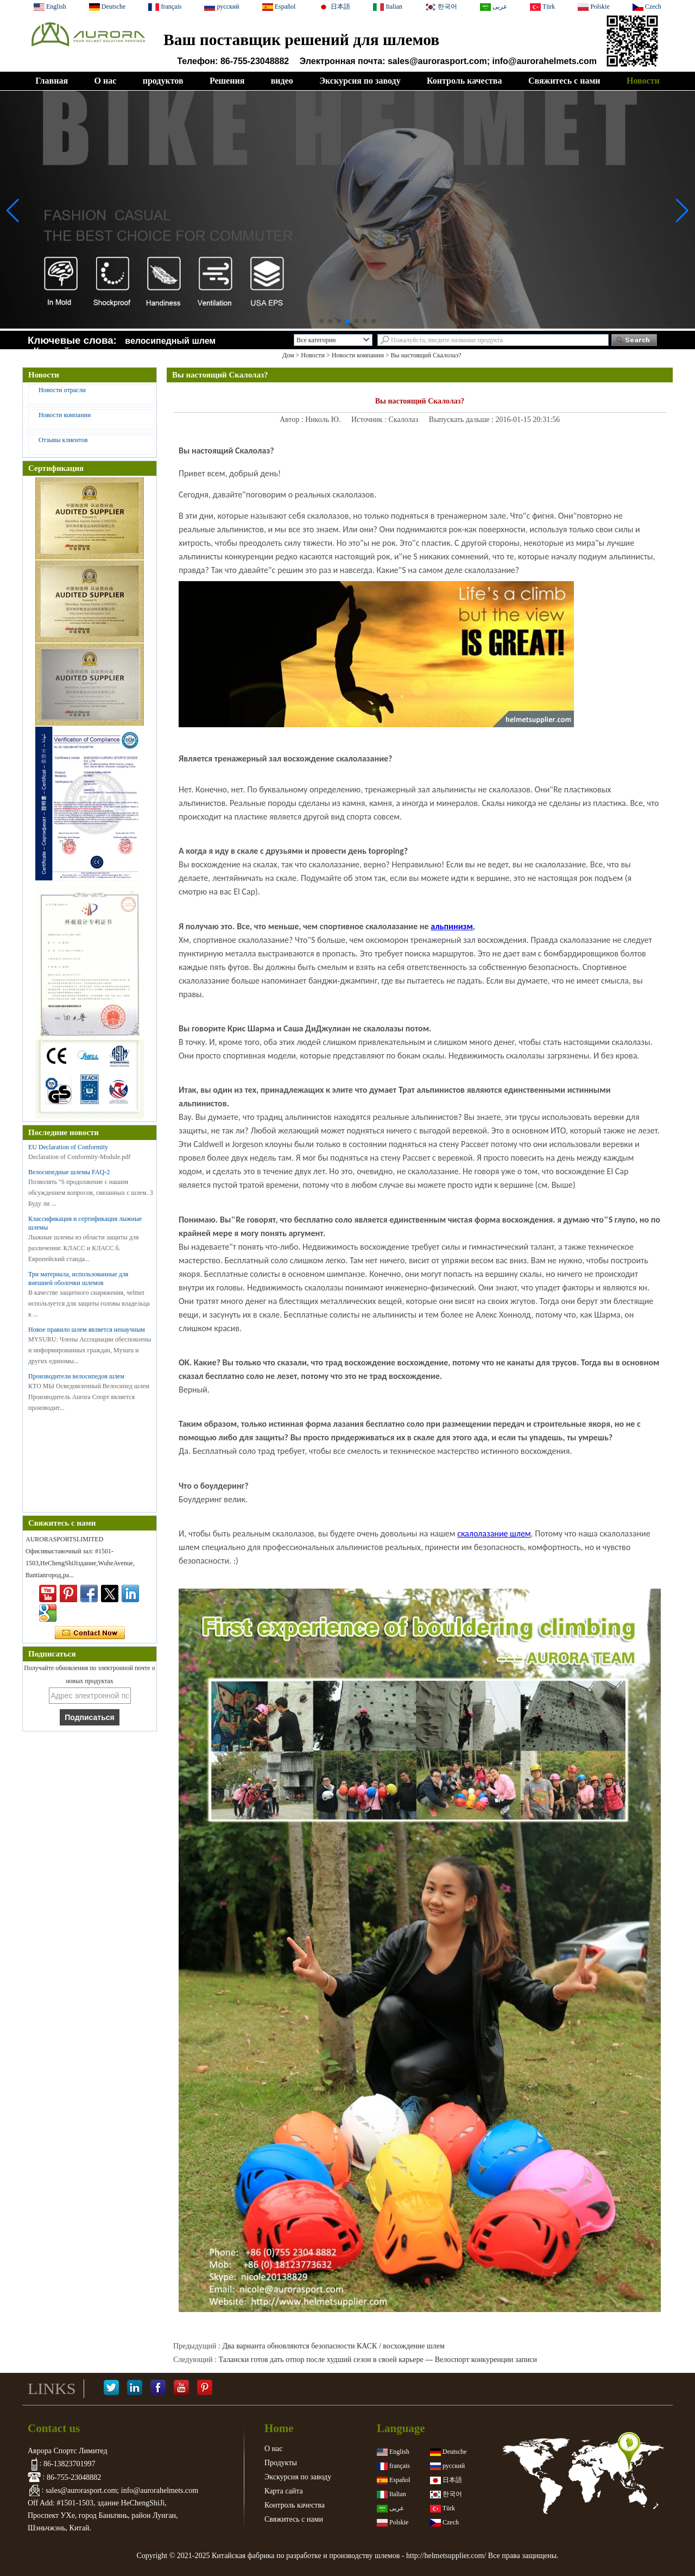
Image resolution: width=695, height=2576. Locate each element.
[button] (321, 321)
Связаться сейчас (90, 1633)
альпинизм (452, 926)
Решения (227, 80)
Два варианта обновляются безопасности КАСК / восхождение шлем (333, 2346)
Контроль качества (464, 80)
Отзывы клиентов (63, 440)
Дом (288, 355)
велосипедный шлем (170, 340)
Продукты (280, 2463)
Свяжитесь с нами (564, 80)
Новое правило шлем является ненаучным (86, 1329)
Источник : (370, 419)
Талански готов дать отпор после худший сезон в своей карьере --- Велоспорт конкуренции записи (378, 2359)
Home (279, 2428)
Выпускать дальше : (462, 419)
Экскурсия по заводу (359, 80)
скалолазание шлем (493, 1533)
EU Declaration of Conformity (68, 1147)
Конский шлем (65, 351)
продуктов (163, 80)
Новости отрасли (62, 390)
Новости (643, 80)
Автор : (292, 419)
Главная (51, 80)
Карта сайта (283, 2491)
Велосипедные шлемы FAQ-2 (69, 1172)
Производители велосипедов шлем (76, 1376)
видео (282, 80)
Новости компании (358, 355)
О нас (105, 80)
